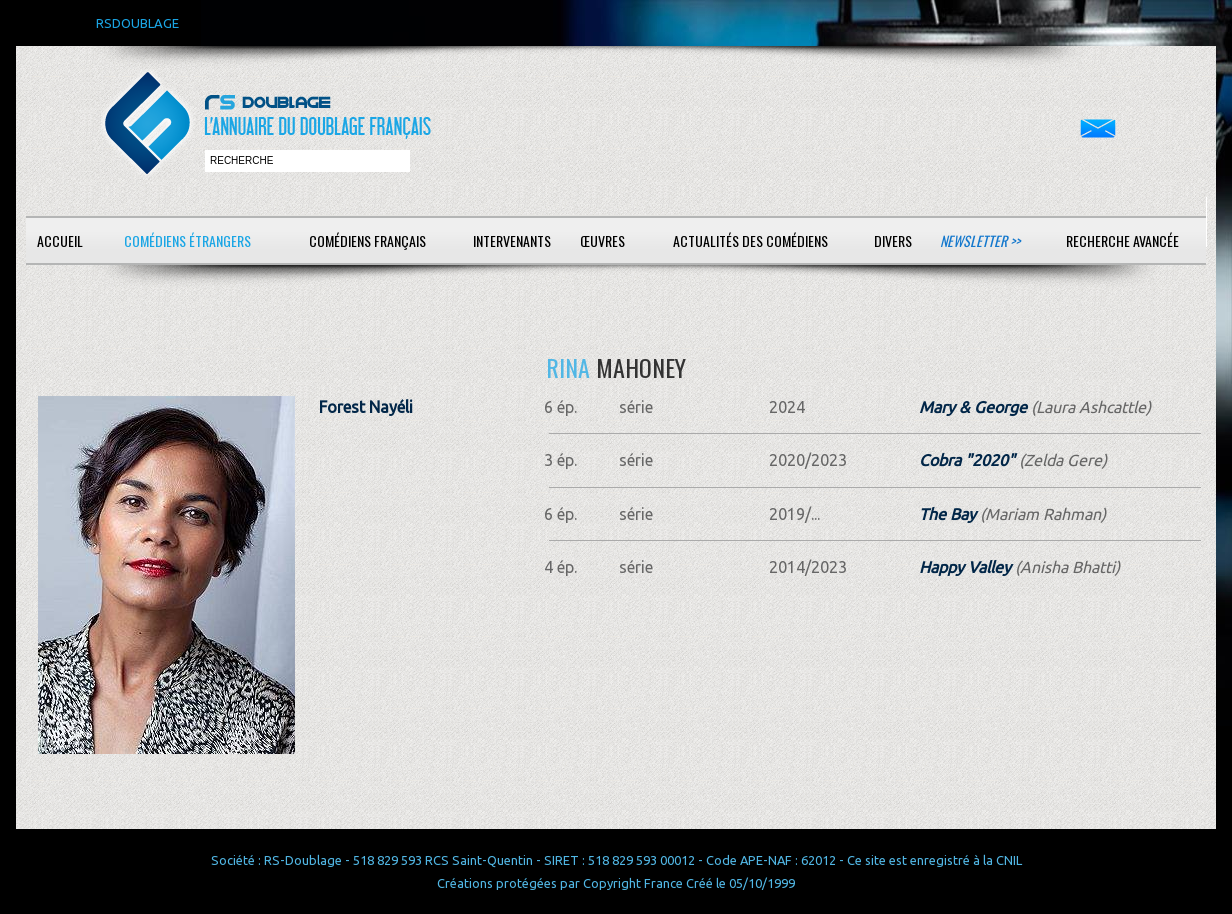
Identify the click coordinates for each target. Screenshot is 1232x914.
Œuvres (602, 240)
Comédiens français (367, 240)
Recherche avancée (1122, 240)
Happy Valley (965, 567)
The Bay (947, 514)
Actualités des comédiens (750, 240)
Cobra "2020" (967, 460)
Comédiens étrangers (187, 240)
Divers (893, 240)
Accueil (60, 240)
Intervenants (512, 240)
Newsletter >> (980, 240)
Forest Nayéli (366, 407)
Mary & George (973, 407)
